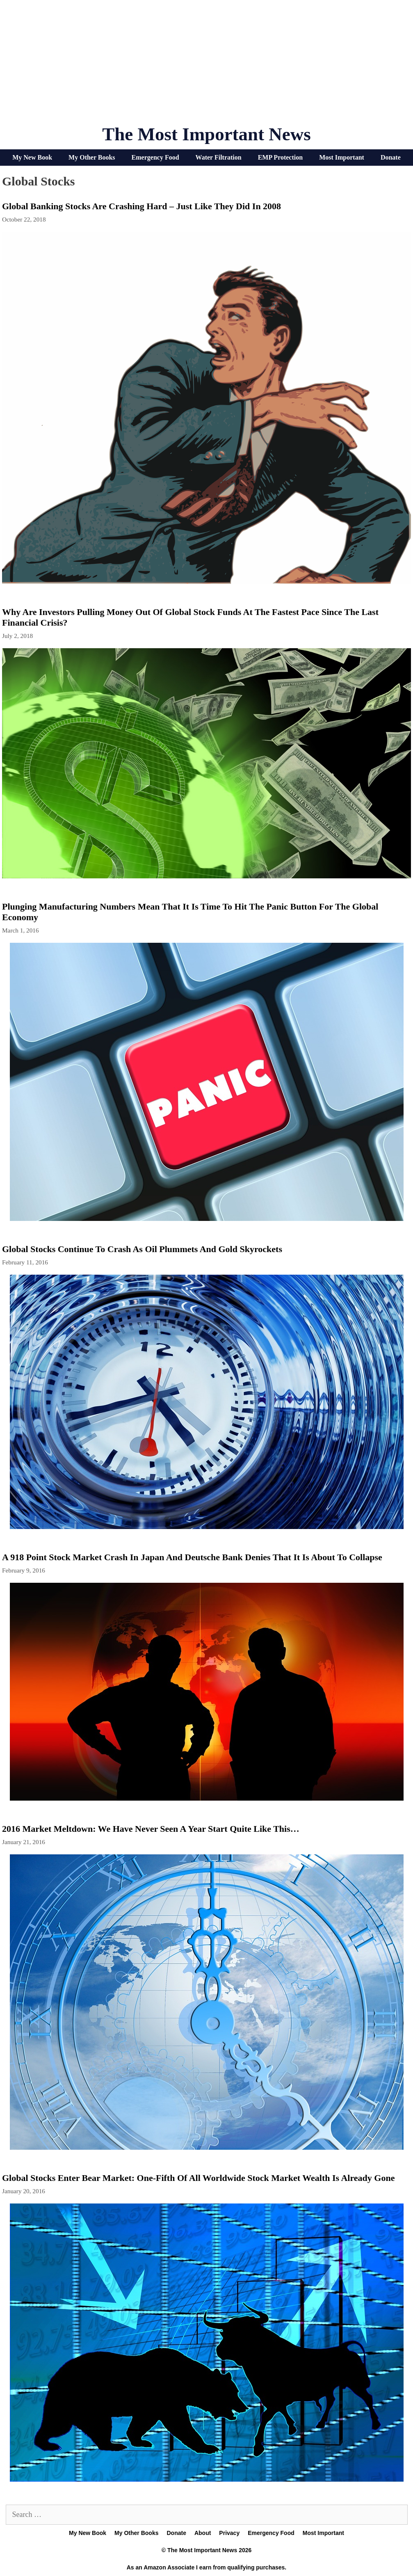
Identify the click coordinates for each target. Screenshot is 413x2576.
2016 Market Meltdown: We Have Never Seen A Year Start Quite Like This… (150, 1829)
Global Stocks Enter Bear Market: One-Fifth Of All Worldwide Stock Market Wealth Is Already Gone (198, 2178)
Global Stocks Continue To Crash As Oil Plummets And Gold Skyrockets (142, 1249)
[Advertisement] (207, 65)
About (202, 2533)
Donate (391, 157)
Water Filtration (219, 157)
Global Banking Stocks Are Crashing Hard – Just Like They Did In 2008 (141, 206)
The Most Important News (206, 134)
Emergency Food (155, 157)
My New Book (32, 157)
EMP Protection (280, 157)
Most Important (341, 157)
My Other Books (91, 157)
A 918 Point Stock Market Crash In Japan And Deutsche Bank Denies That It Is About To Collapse (192, 1557)
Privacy (229, 2533)
